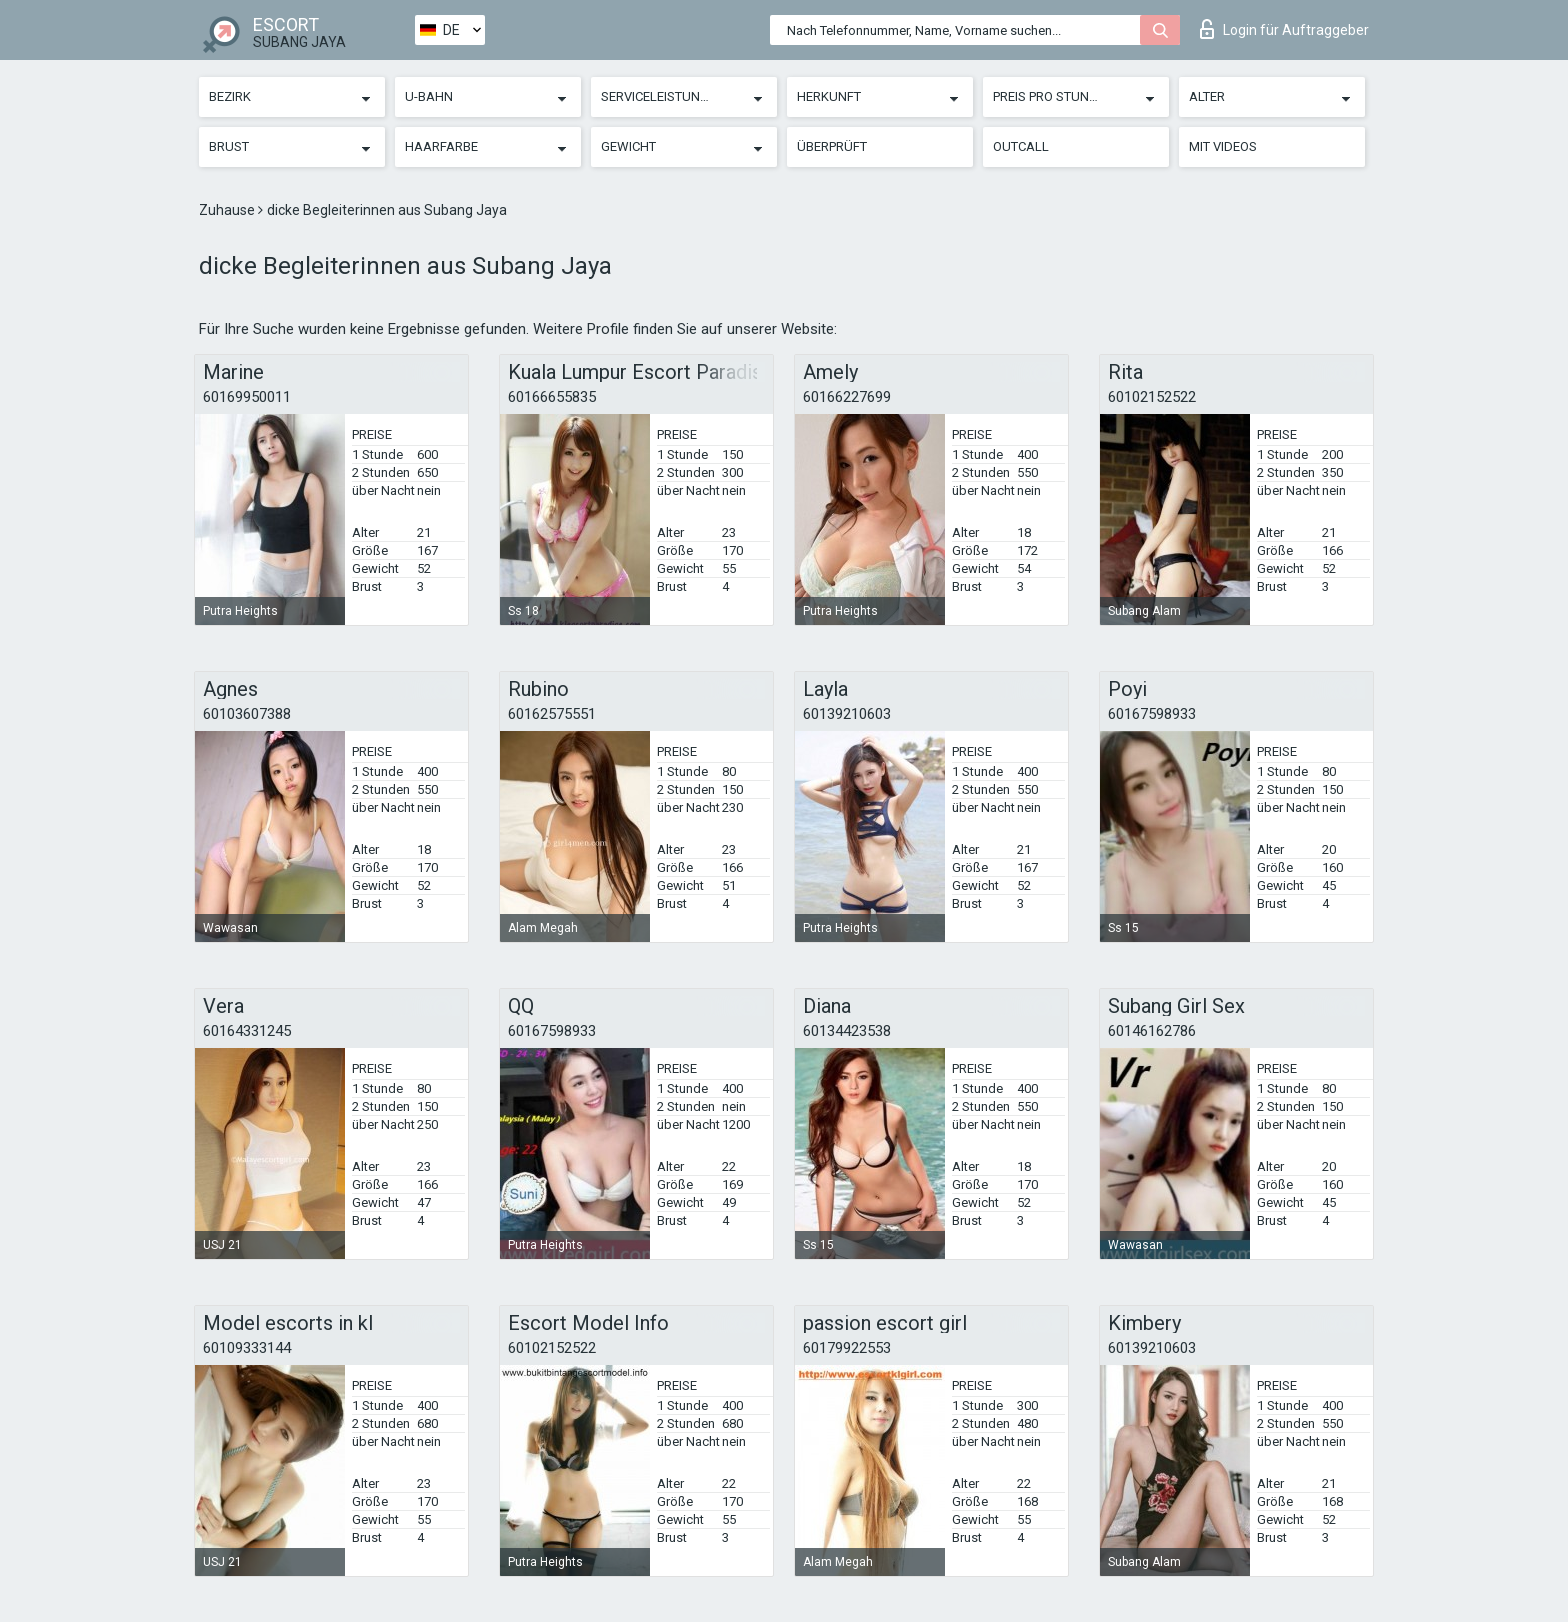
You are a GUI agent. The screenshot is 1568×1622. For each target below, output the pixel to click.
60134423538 (847, 1031)
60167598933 (1152, 714)
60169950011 (247, 397)
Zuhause (228, 210)
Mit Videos (1223, 146)
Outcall (1021, 146)
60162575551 (552, 714)
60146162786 (1152, 1031)
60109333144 (247, 1348)
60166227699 (847, 397)
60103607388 (247, 714)
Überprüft (832, 146)
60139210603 (847, 714)
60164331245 (247, 1031)
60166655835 (552, 397)
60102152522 (1152, 397)
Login (1284, 29)
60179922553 (847, 1348)
